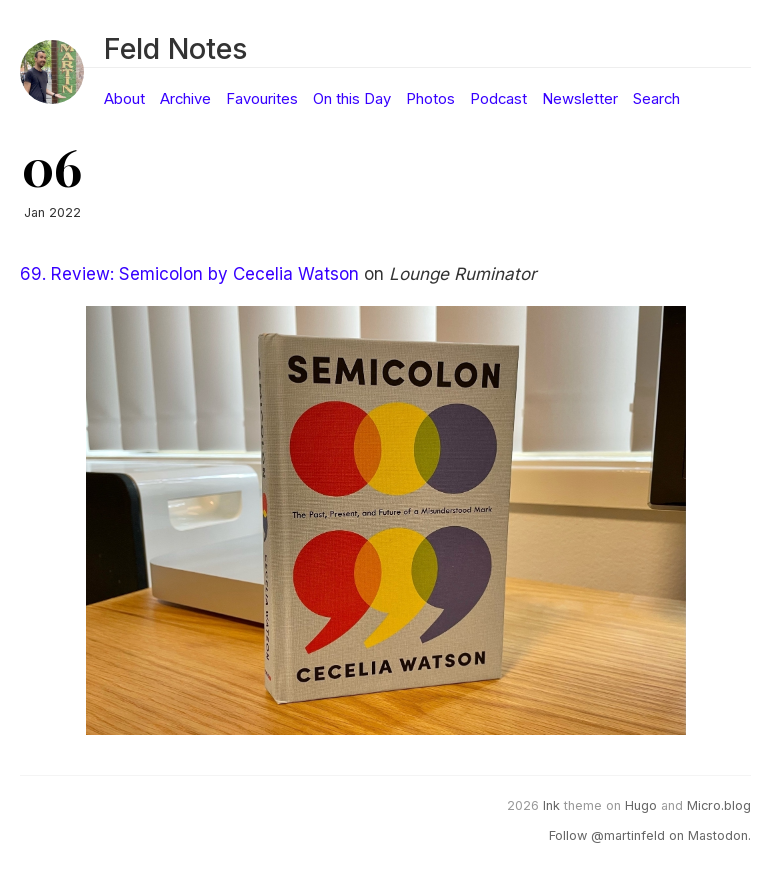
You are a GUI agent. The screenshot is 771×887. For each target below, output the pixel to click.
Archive (185, 99)
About (124, 99)
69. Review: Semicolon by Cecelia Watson (189, 274)
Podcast (498, 99)
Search (656, 99)
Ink (551, 805)
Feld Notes (175, 48)
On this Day (352, 99)
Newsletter (580, 99)
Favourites (262, 99)
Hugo (641, 805)
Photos (430, 99)
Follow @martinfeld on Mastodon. (650, 835)
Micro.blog (719, 805)
